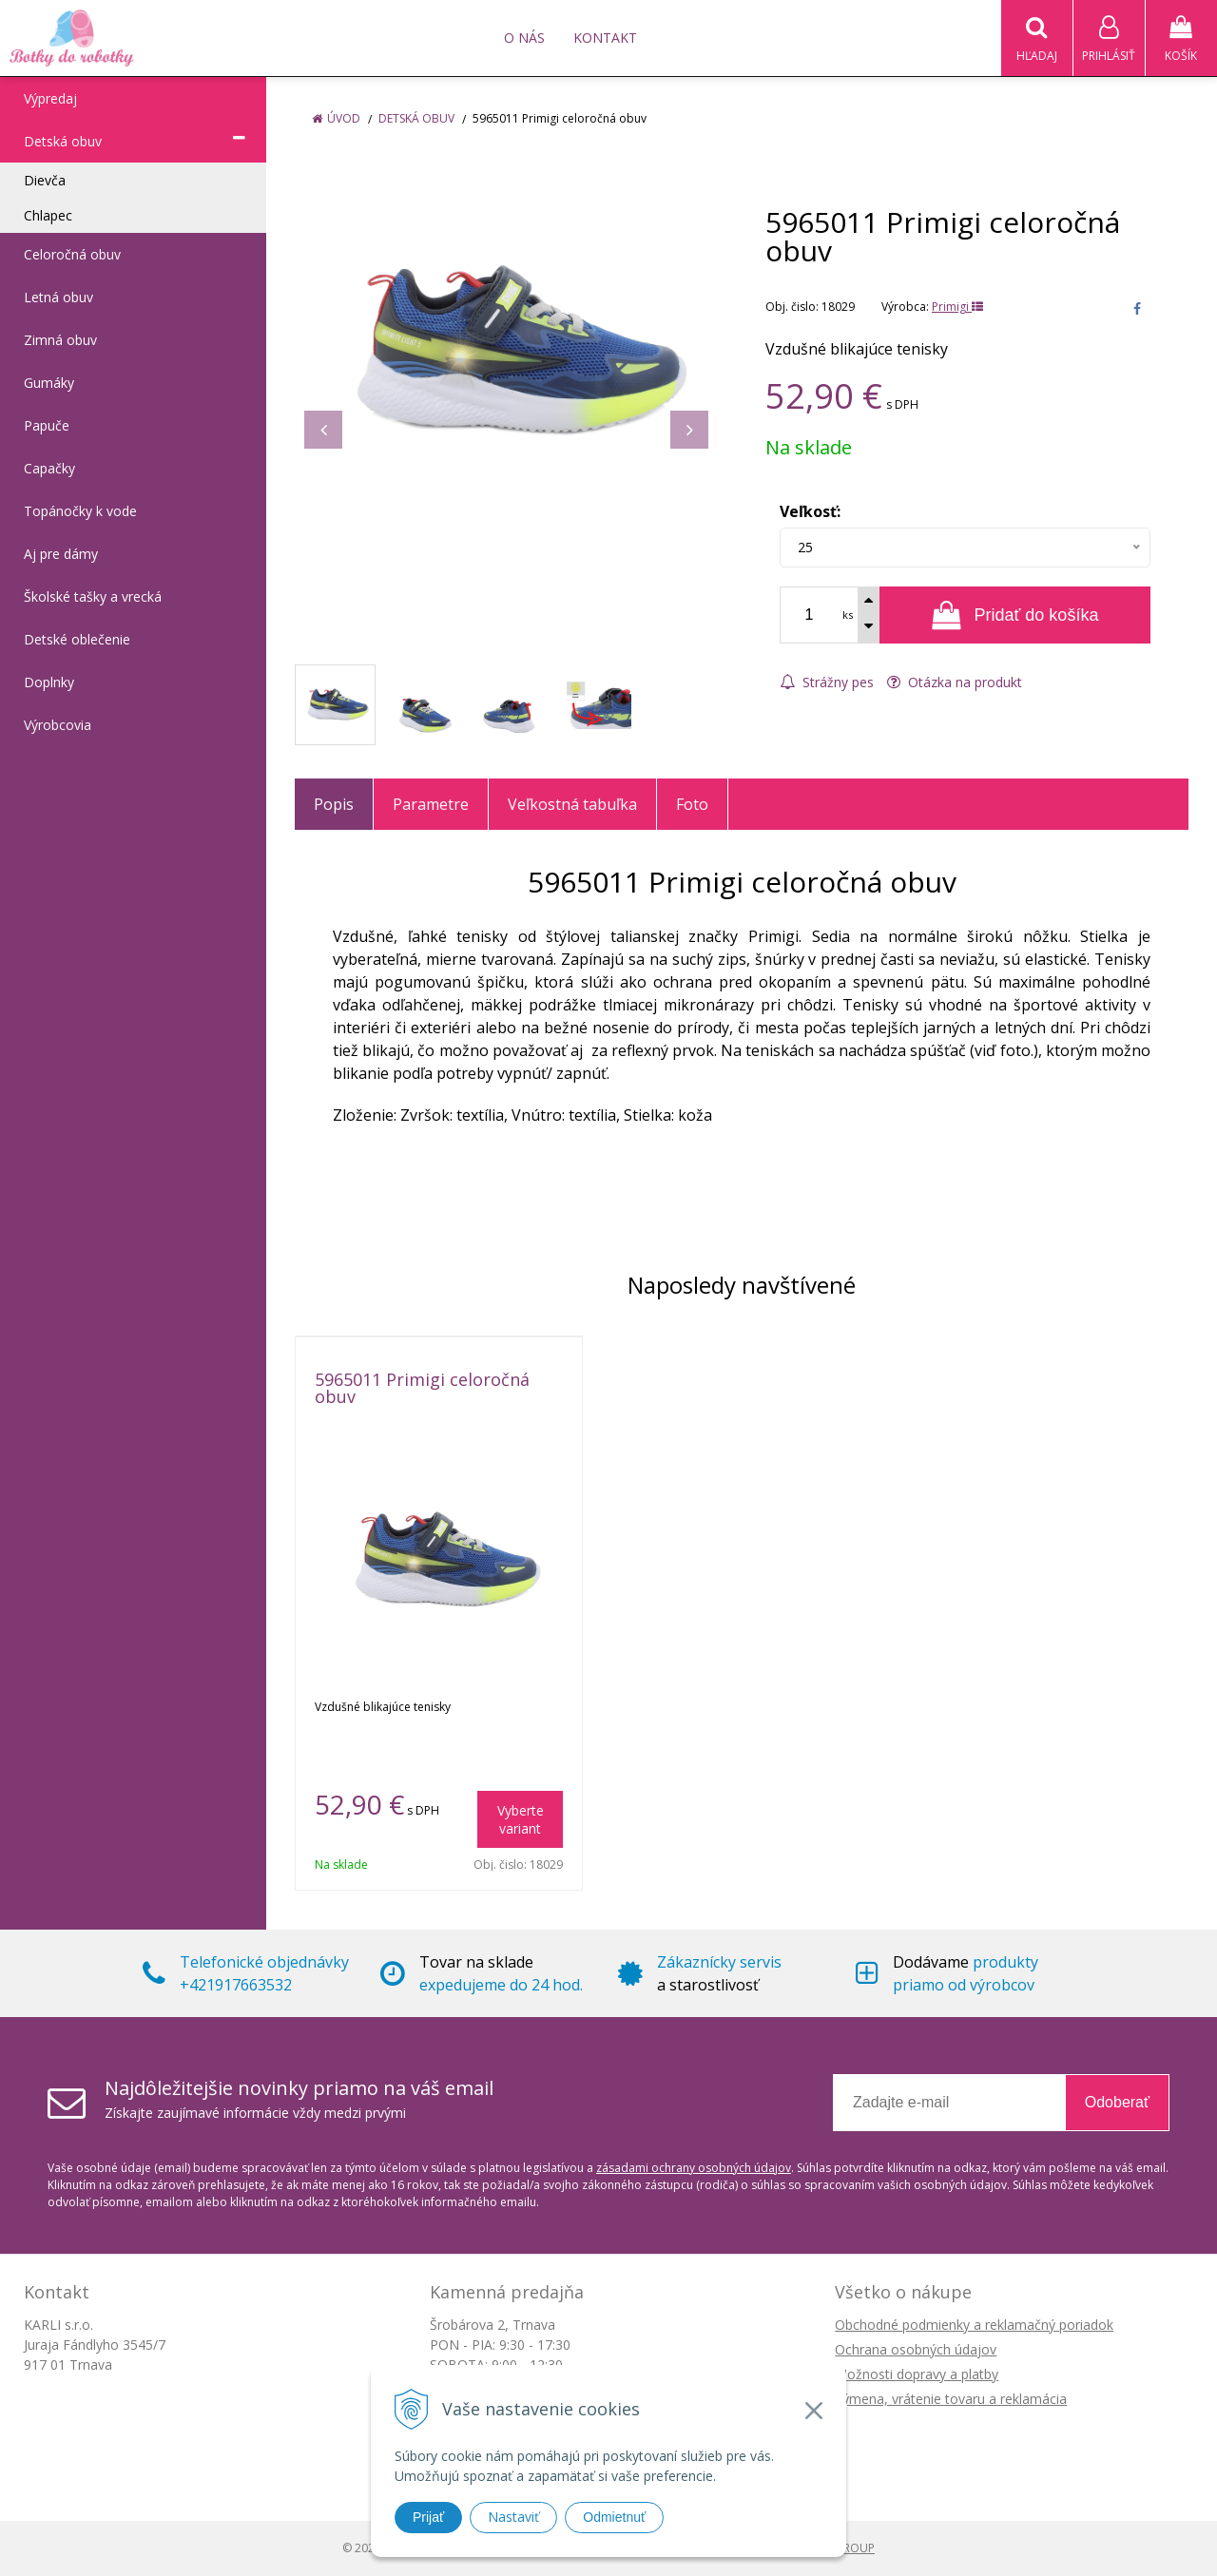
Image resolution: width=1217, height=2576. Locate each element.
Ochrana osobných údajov (915, 2349)
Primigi (957, 306)
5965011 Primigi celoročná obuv (422, 1388)
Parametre (431, 804)
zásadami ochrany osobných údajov (693, 2168)
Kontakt (605, 38)
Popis (334, 804)
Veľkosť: (810, 511)
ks (847, 614)
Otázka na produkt (954, 682)
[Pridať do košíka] (1014, 615)
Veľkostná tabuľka (572, 804)
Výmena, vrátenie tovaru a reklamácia (951, 2399)
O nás (524, 38)
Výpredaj (50, 98)
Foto (692, 804)
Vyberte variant (520, 1819)
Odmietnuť (614, 2517)
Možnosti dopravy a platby (916, 2374)
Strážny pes (827, 682)
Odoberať (1117, 2102)
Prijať (428, 2517)
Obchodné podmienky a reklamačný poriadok (974, 2325)
